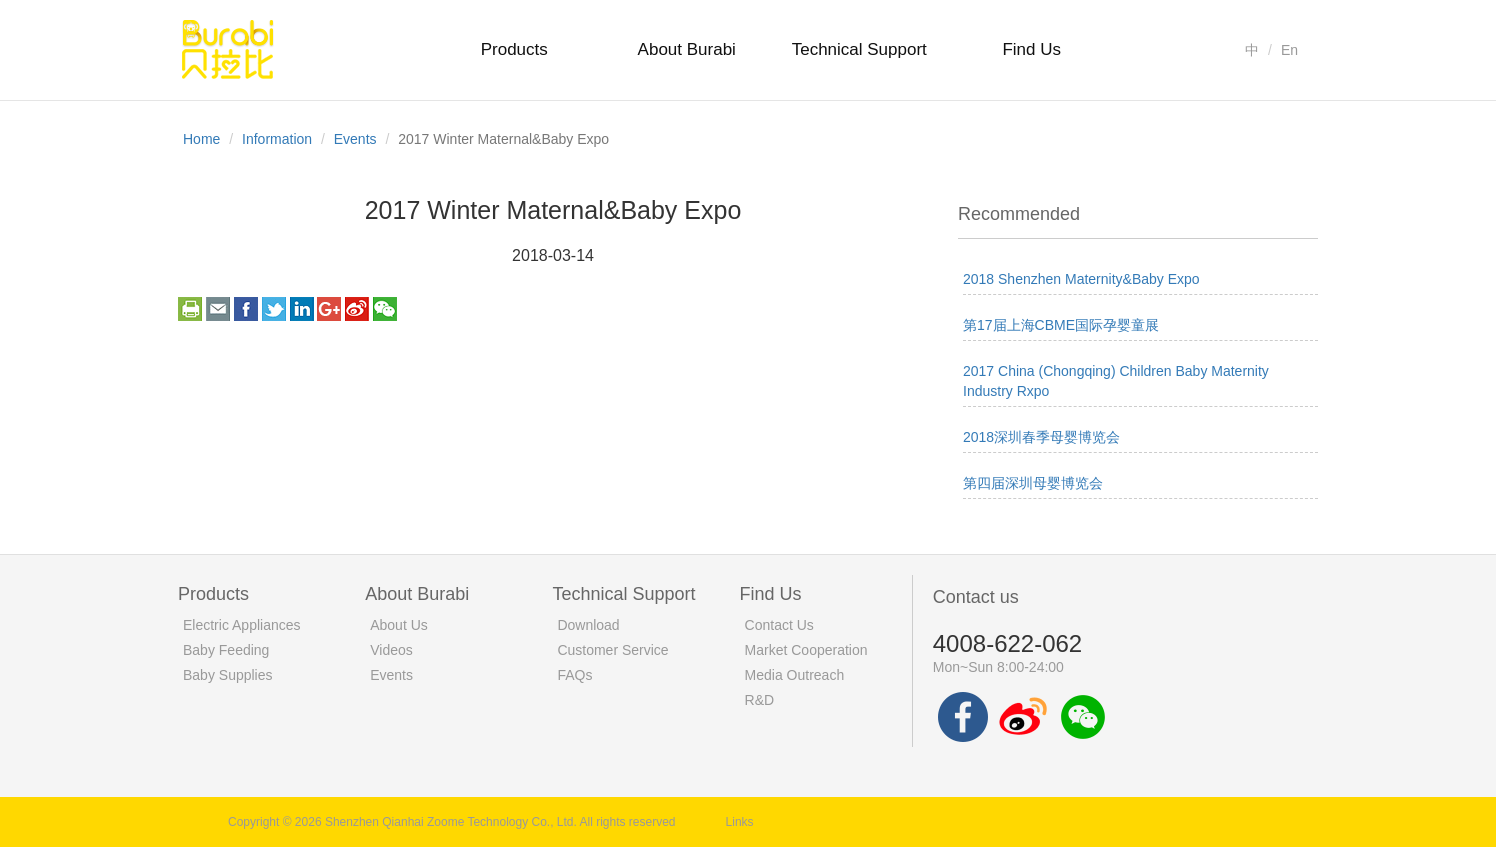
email (218, 309)
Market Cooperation (806, 650)
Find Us (1031, 49)
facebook (246, 309)
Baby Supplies (228, 675)
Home (201, 139)
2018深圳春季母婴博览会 (1041, 437)
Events (355, 139)
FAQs (574, 675)
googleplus (329, 309)
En (1289, 50)
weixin (385, 309)
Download (588, 625)
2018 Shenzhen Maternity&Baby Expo (1081, 279)
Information (277, 139)
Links (740, 822)
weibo (357, 309)
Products (514, 49)
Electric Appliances (242, 625)
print (190, 309)
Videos (391, 650)
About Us (399, 625)
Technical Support (859, 49)
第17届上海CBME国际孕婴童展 (1061, 325)
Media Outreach (795, 675)
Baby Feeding (226, 650)
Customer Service (612, 650)
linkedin (302, 309)
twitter (274, 309)
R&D (760, 700)
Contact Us (779, 625)
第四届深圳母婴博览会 (1033, 483)
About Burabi (687, 49)
